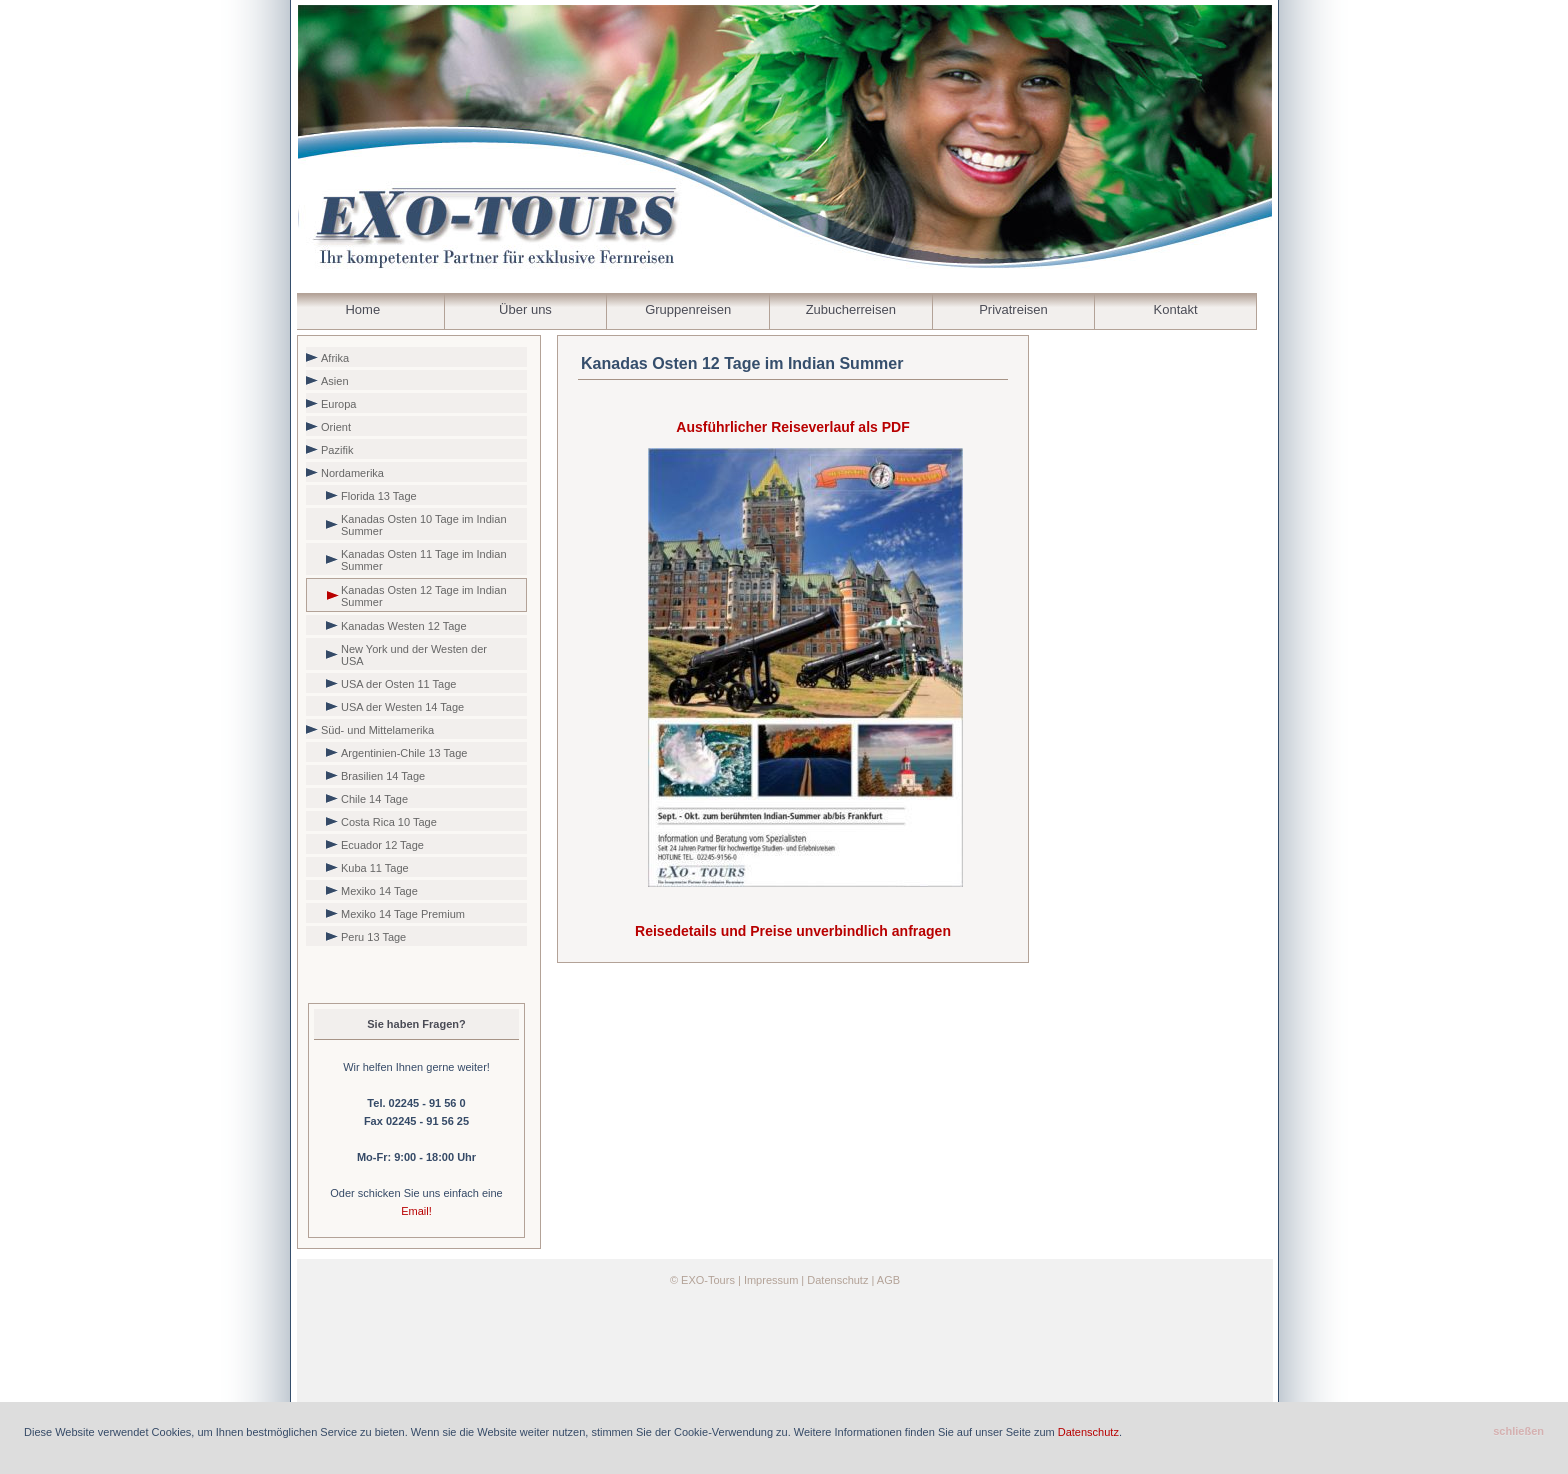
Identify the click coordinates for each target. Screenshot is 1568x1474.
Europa (338, 404)
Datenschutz (837, 1280)
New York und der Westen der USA (414, 655)
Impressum (771, 1280)
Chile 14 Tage (374, 799)
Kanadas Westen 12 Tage (404, 626)
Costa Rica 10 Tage (389, 822)
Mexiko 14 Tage (379, 891)
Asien (335, 381)
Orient (336, 427)
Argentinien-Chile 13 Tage (404, 753)
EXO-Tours (708, 1280)
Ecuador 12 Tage (382, 845)
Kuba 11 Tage (375, 868)
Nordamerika (352, 473)
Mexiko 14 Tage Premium (403, 914)
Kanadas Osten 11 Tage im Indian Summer (424, 560)
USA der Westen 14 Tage (402, 707)
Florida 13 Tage (379, 496)
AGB (888, 1280)
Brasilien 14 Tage (383, 776)
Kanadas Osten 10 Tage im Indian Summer (424, 525)
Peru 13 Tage (373, 937)
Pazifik (337, 450)
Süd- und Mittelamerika (377, 730)
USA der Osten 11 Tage (398, 684)
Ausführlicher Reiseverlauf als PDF (792, 427)
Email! (416, 1211)
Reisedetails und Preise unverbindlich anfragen (793, 931)
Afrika (335, 358)
